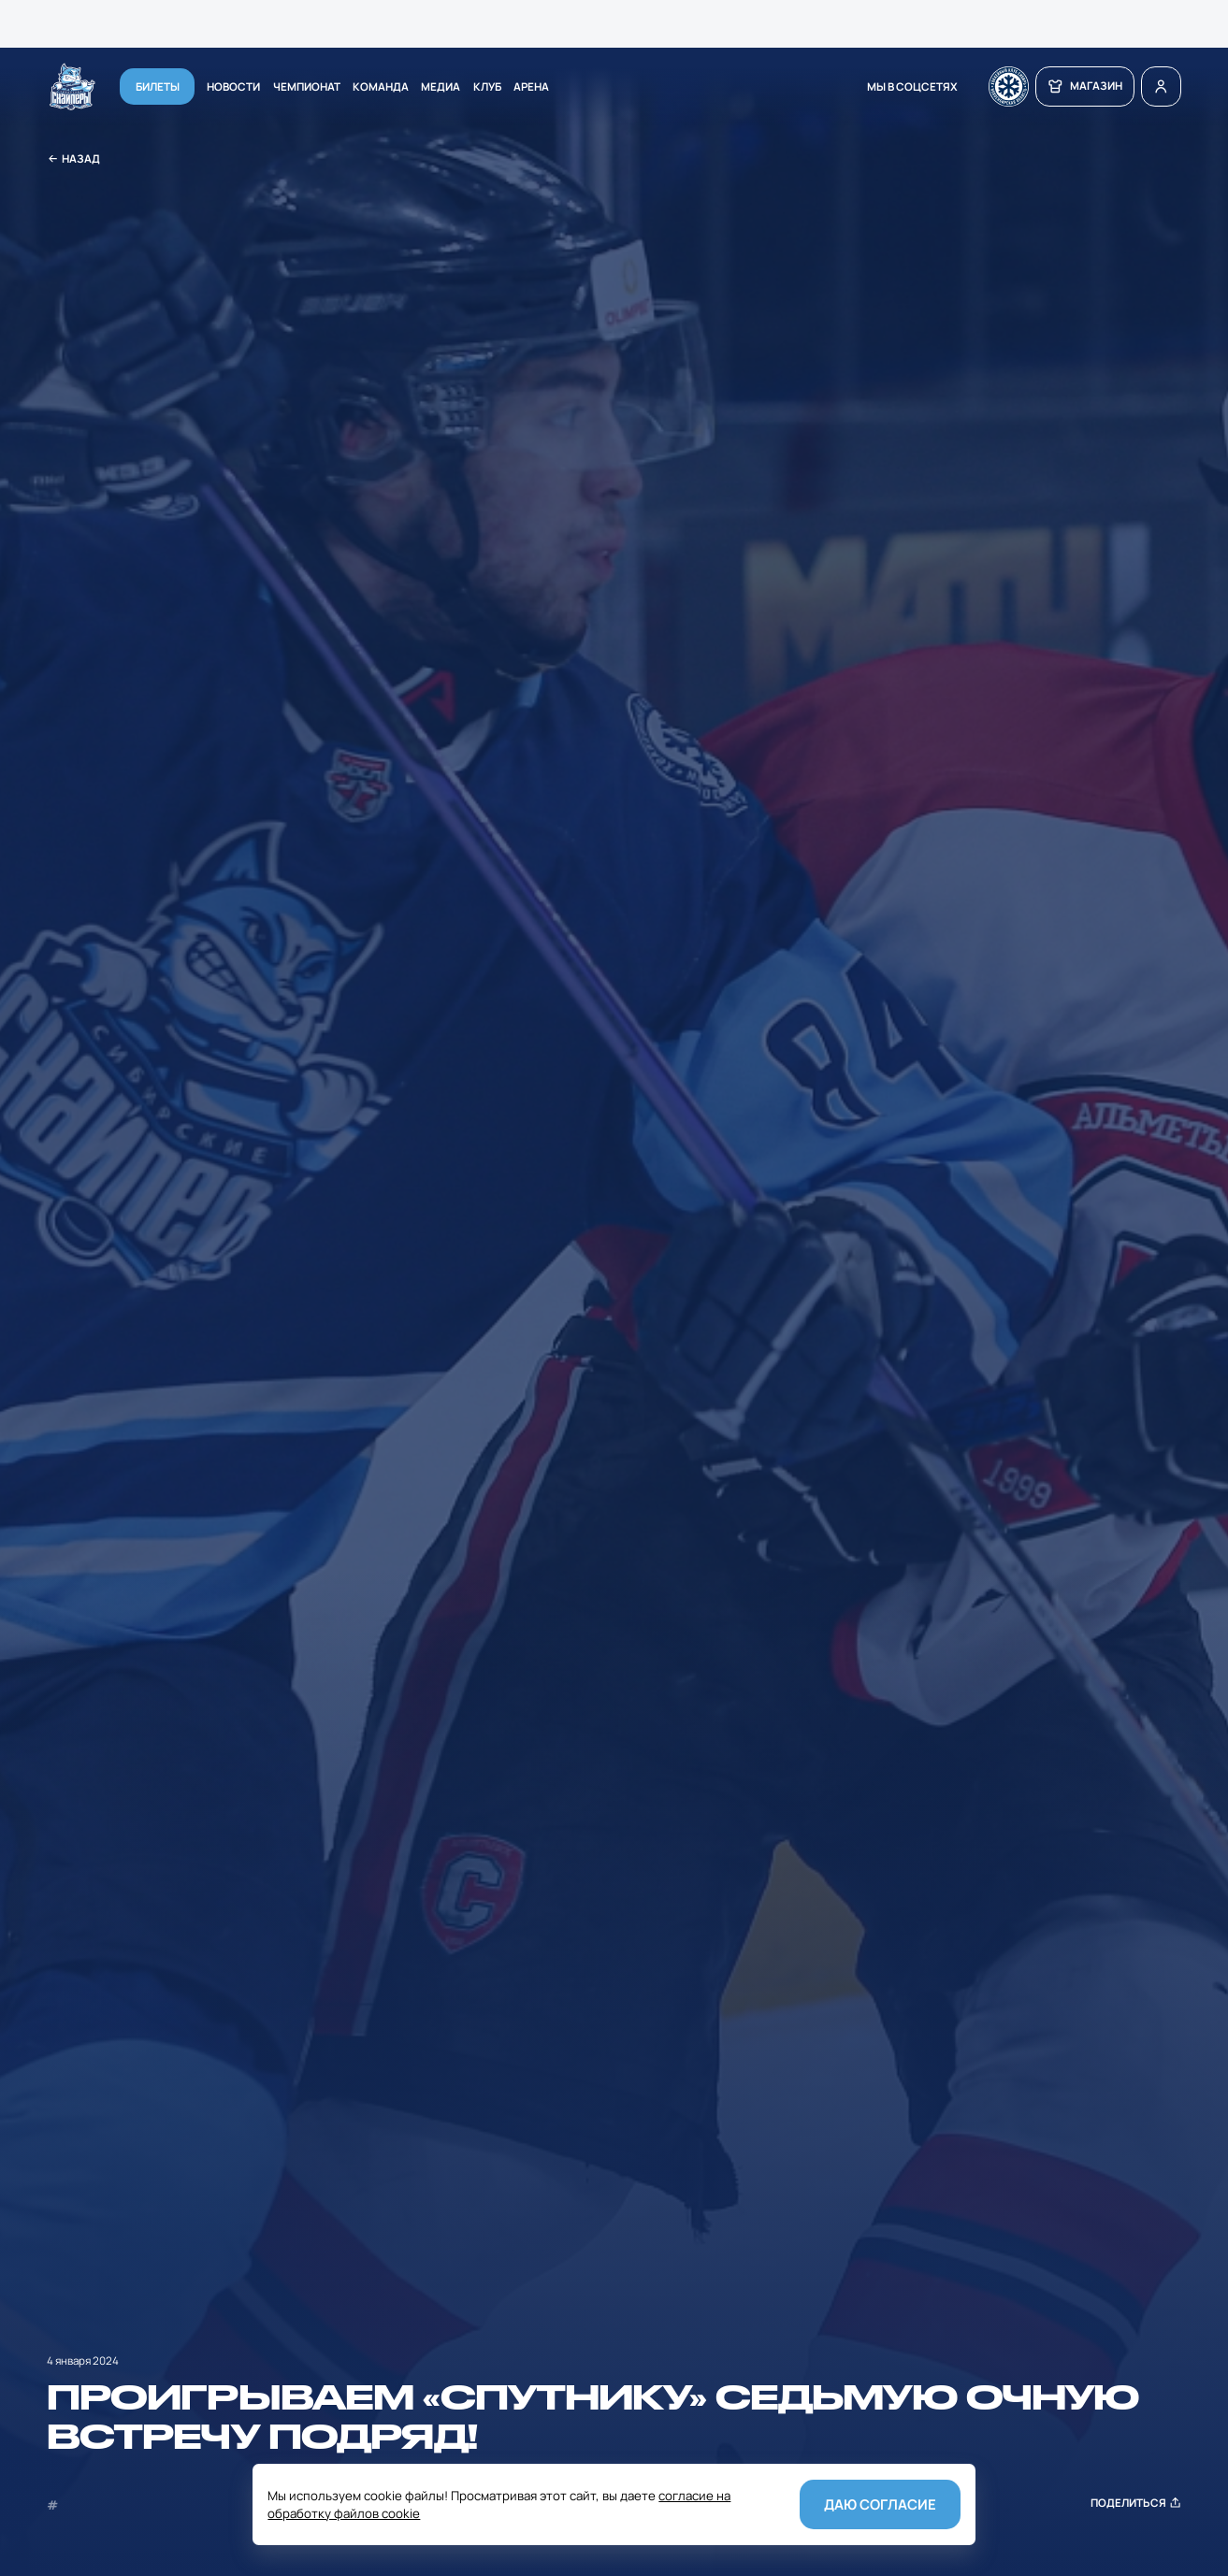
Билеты (158, 86)
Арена (531, 86)
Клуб (487, 86)
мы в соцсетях (912, 86)
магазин (1084, 86)
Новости (233, 86)
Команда (381, 86)
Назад (74, 158)
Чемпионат (306, 86)
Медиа (440, 86)
